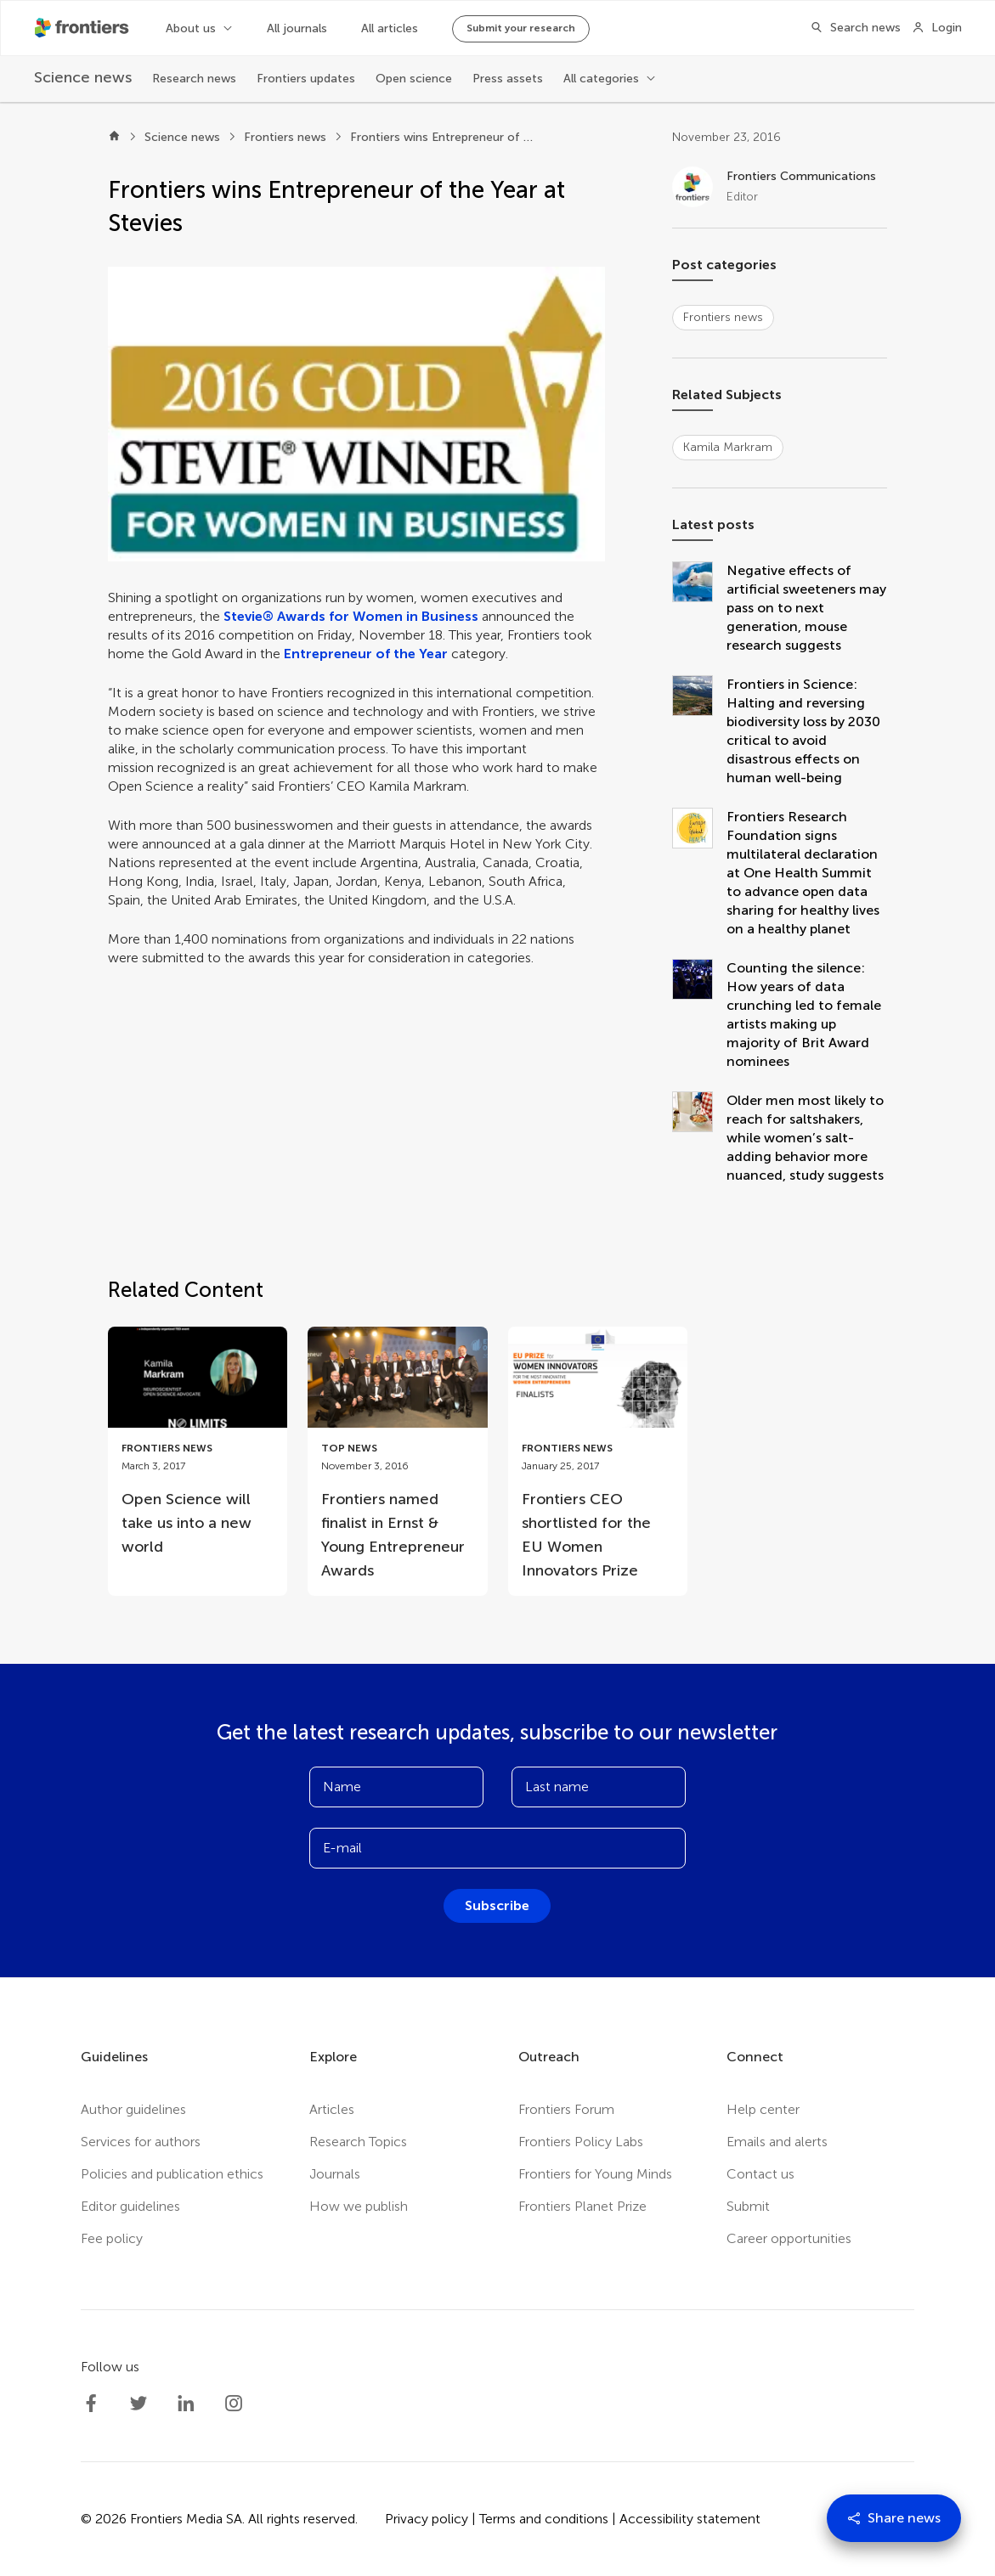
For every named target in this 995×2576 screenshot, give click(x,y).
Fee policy (112, 2238)
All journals (297, 28)
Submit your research (520, 28)
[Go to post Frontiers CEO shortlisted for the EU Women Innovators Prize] (597, 1461)
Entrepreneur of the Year (366, 653)
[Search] (850, 28)
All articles (389, 28)
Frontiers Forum (566, 2109)
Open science (414, 78)
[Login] (937, 28)
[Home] (114, 137)
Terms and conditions (543, 2519)
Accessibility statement (689, 2519)
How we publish (358, 2206)
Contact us (760, 2174)
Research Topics (358, 2142)
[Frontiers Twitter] (138, 2403)
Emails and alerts (777, 2142)
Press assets (507, 78)
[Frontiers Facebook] (91, 2403)
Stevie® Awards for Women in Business (350, 616)
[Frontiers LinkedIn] (186, 2403)
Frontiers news (285, 137)
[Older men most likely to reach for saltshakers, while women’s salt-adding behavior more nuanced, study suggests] (699, 1138)
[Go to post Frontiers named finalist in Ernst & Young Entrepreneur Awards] (397, 1461)
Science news (182, 137)
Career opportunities (788, 2238)
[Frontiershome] (83, 28)
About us (191, 28)
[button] (356, 414)
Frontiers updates (306, 78)
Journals (334, 2174)
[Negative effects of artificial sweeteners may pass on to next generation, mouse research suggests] (699, 608)
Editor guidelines (130, 2206)
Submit (748, 2206)
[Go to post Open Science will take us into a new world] (197, 1449)
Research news (194, 78)
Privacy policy (426, 2519)
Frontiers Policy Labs (580, 2142)
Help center (763, 2109)
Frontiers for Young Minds (595, 2174)
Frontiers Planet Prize (582, 2206)
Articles (331, 2109)
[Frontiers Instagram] (233, 2403)
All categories (601, 78)
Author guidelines (133, 2109)
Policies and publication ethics (172, 2174)
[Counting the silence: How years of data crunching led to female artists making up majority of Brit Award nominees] (699, 1015)
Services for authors (141, 2142)
